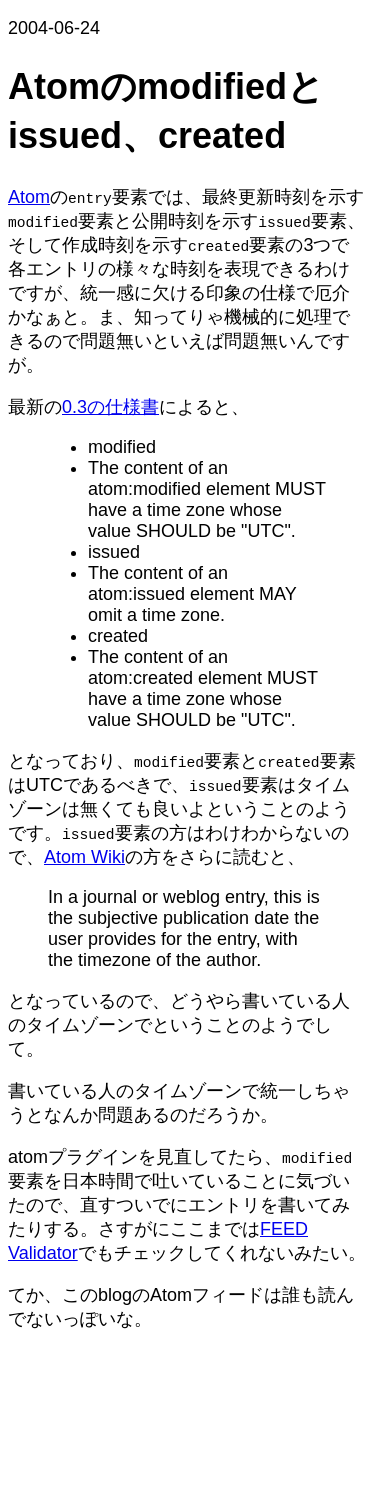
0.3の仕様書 (110, 407)
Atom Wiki (84, 857)
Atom (29, 197)
